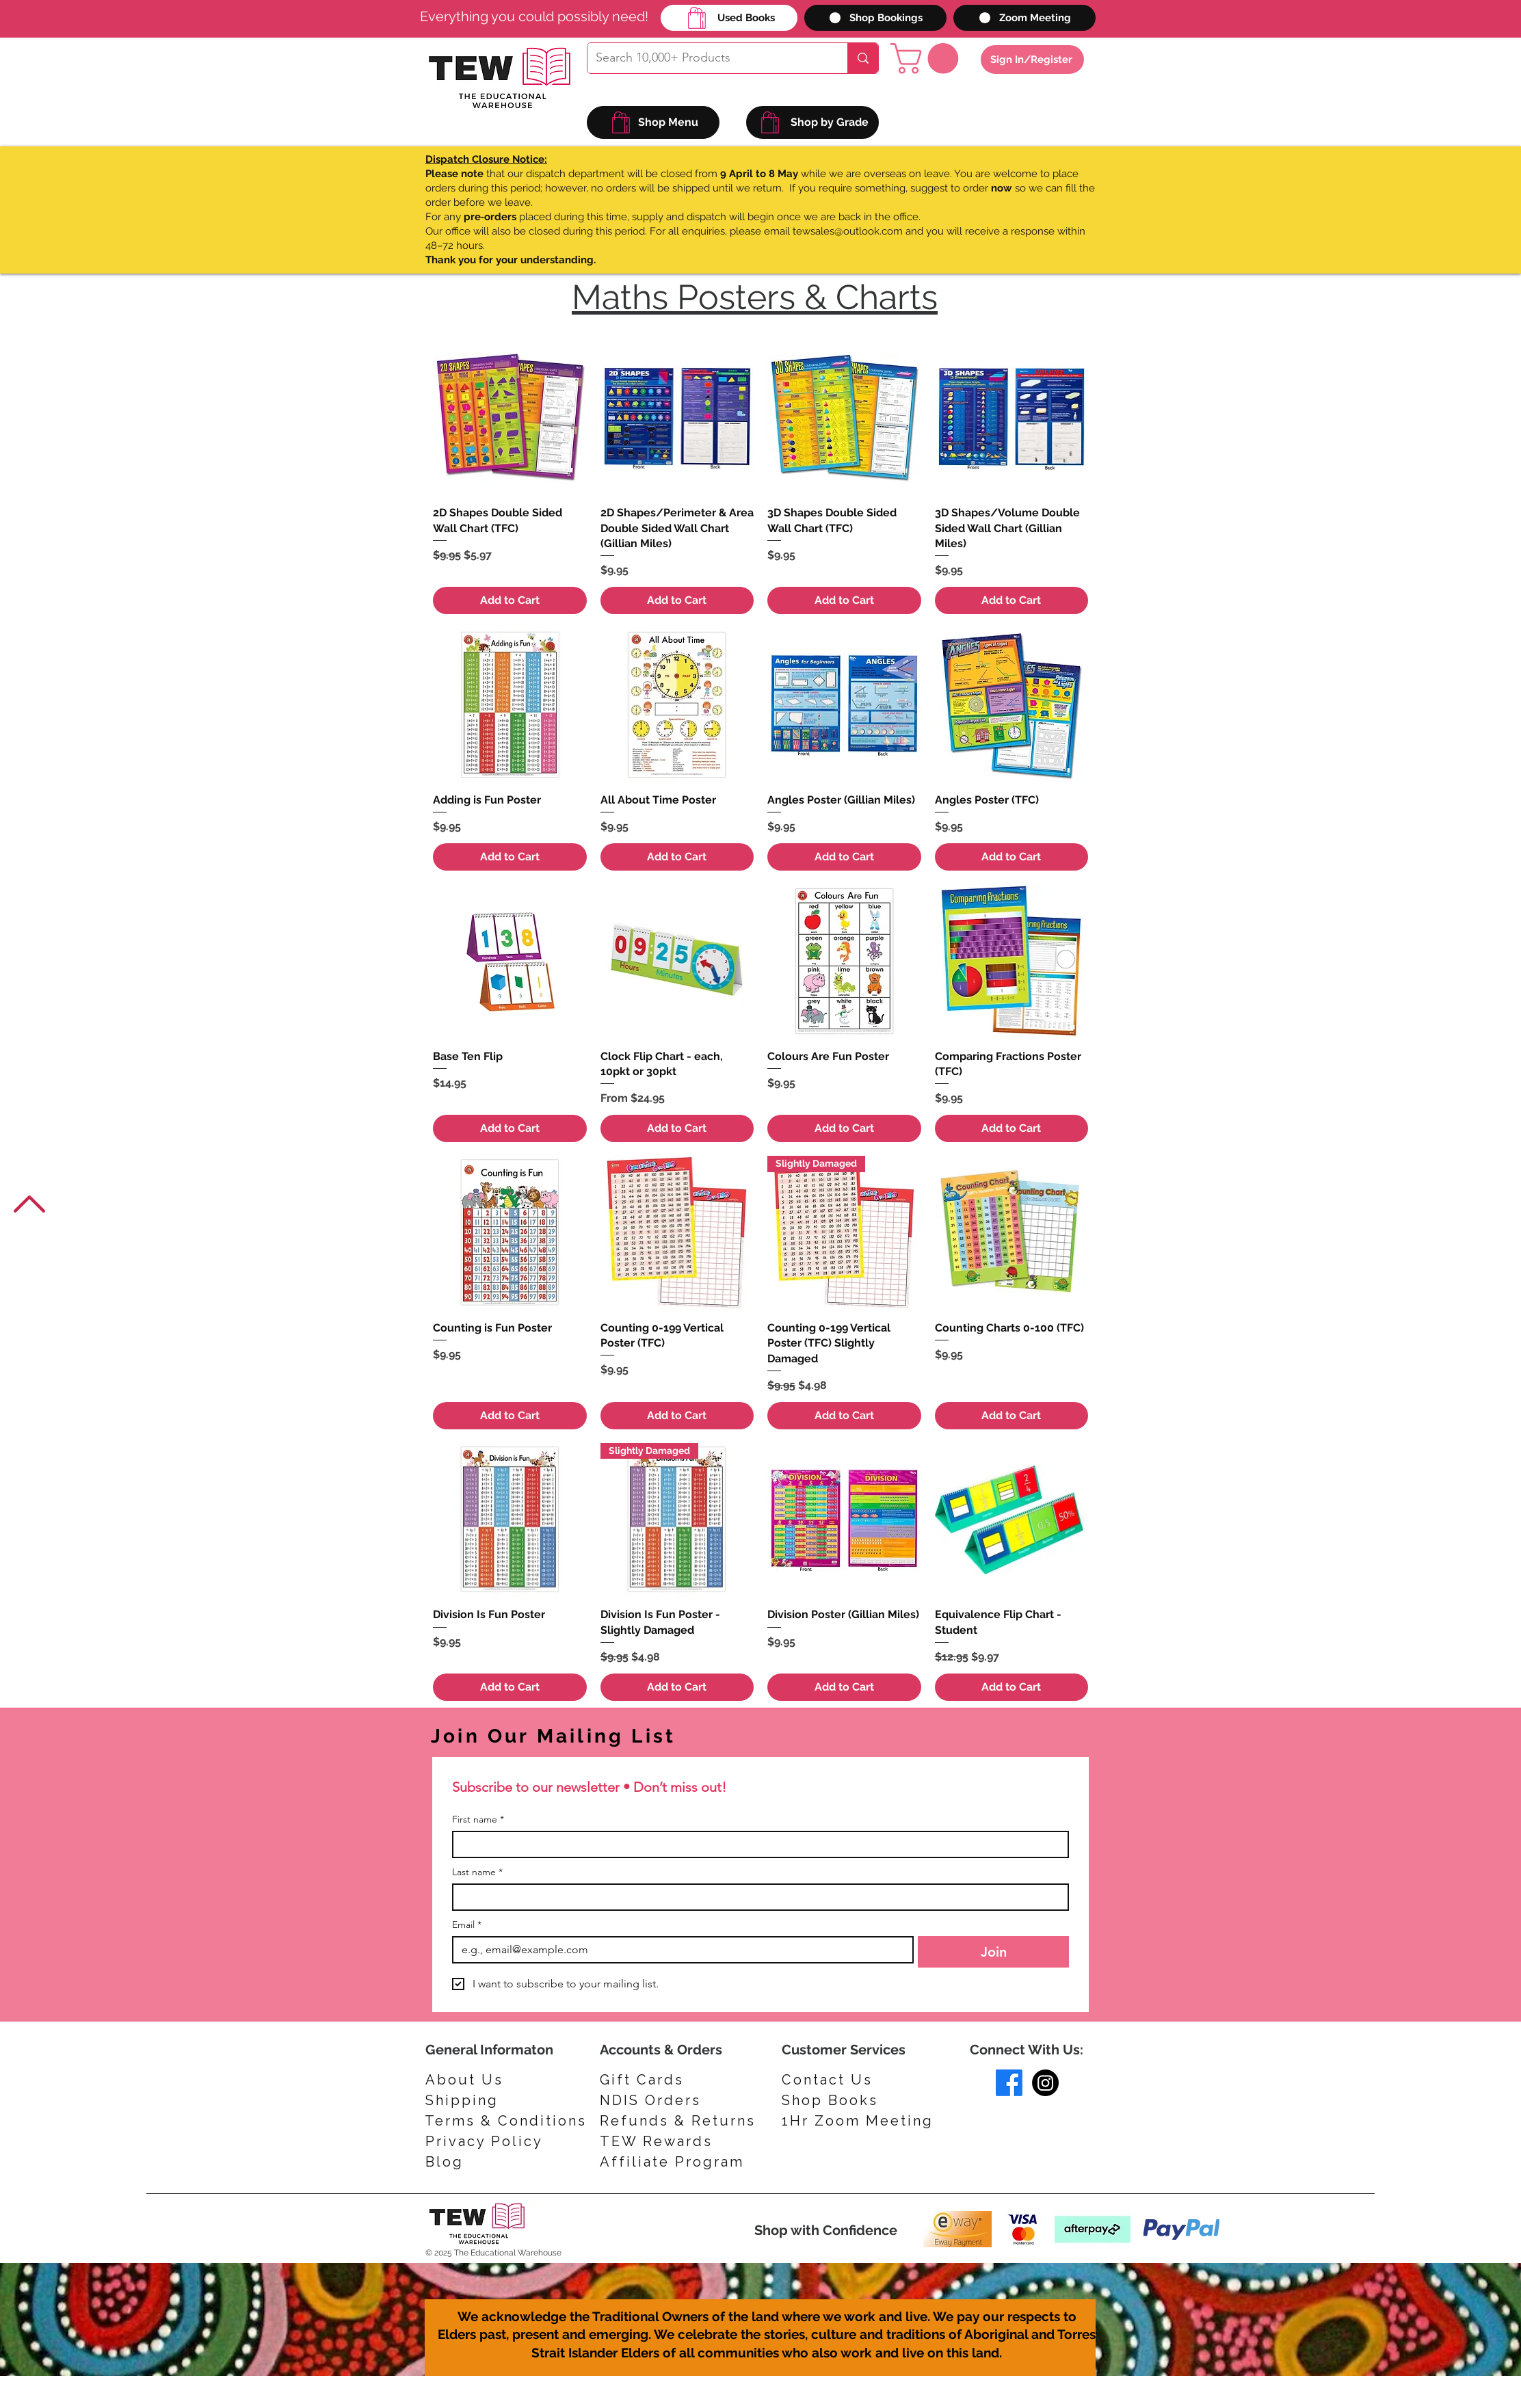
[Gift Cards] (665, 2079)
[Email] (678, 1949)
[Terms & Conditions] (506, 2121)
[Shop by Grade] (812, 122)
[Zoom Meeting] (1024, 18)
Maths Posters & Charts (755, 297)
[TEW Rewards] (665, 2141)
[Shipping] (468, 2100)
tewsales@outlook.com (848, 231)
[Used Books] (729, 18)
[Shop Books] (842, 2100)
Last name (477, 1872)
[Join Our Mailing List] (611, 1736)
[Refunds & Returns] (687, 2121)
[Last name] (756, 1897)
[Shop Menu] (653, 122)
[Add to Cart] (510, 600)
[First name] (756, 1844)
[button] (928, 58)
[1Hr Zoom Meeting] (863, 2121)
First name (478, 1819)
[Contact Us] (842, 2079)
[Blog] (490, 2162)
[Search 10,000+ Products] (707, 58)
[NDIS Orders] (665, 2100)
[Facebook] (1009, 2082)
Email (466, 1925)
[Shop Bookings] (875, 18)
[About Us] (468, 2079)
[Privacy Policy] (490, 2141)
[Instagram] (1045, 2082)
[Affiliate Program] (677, 2162)
